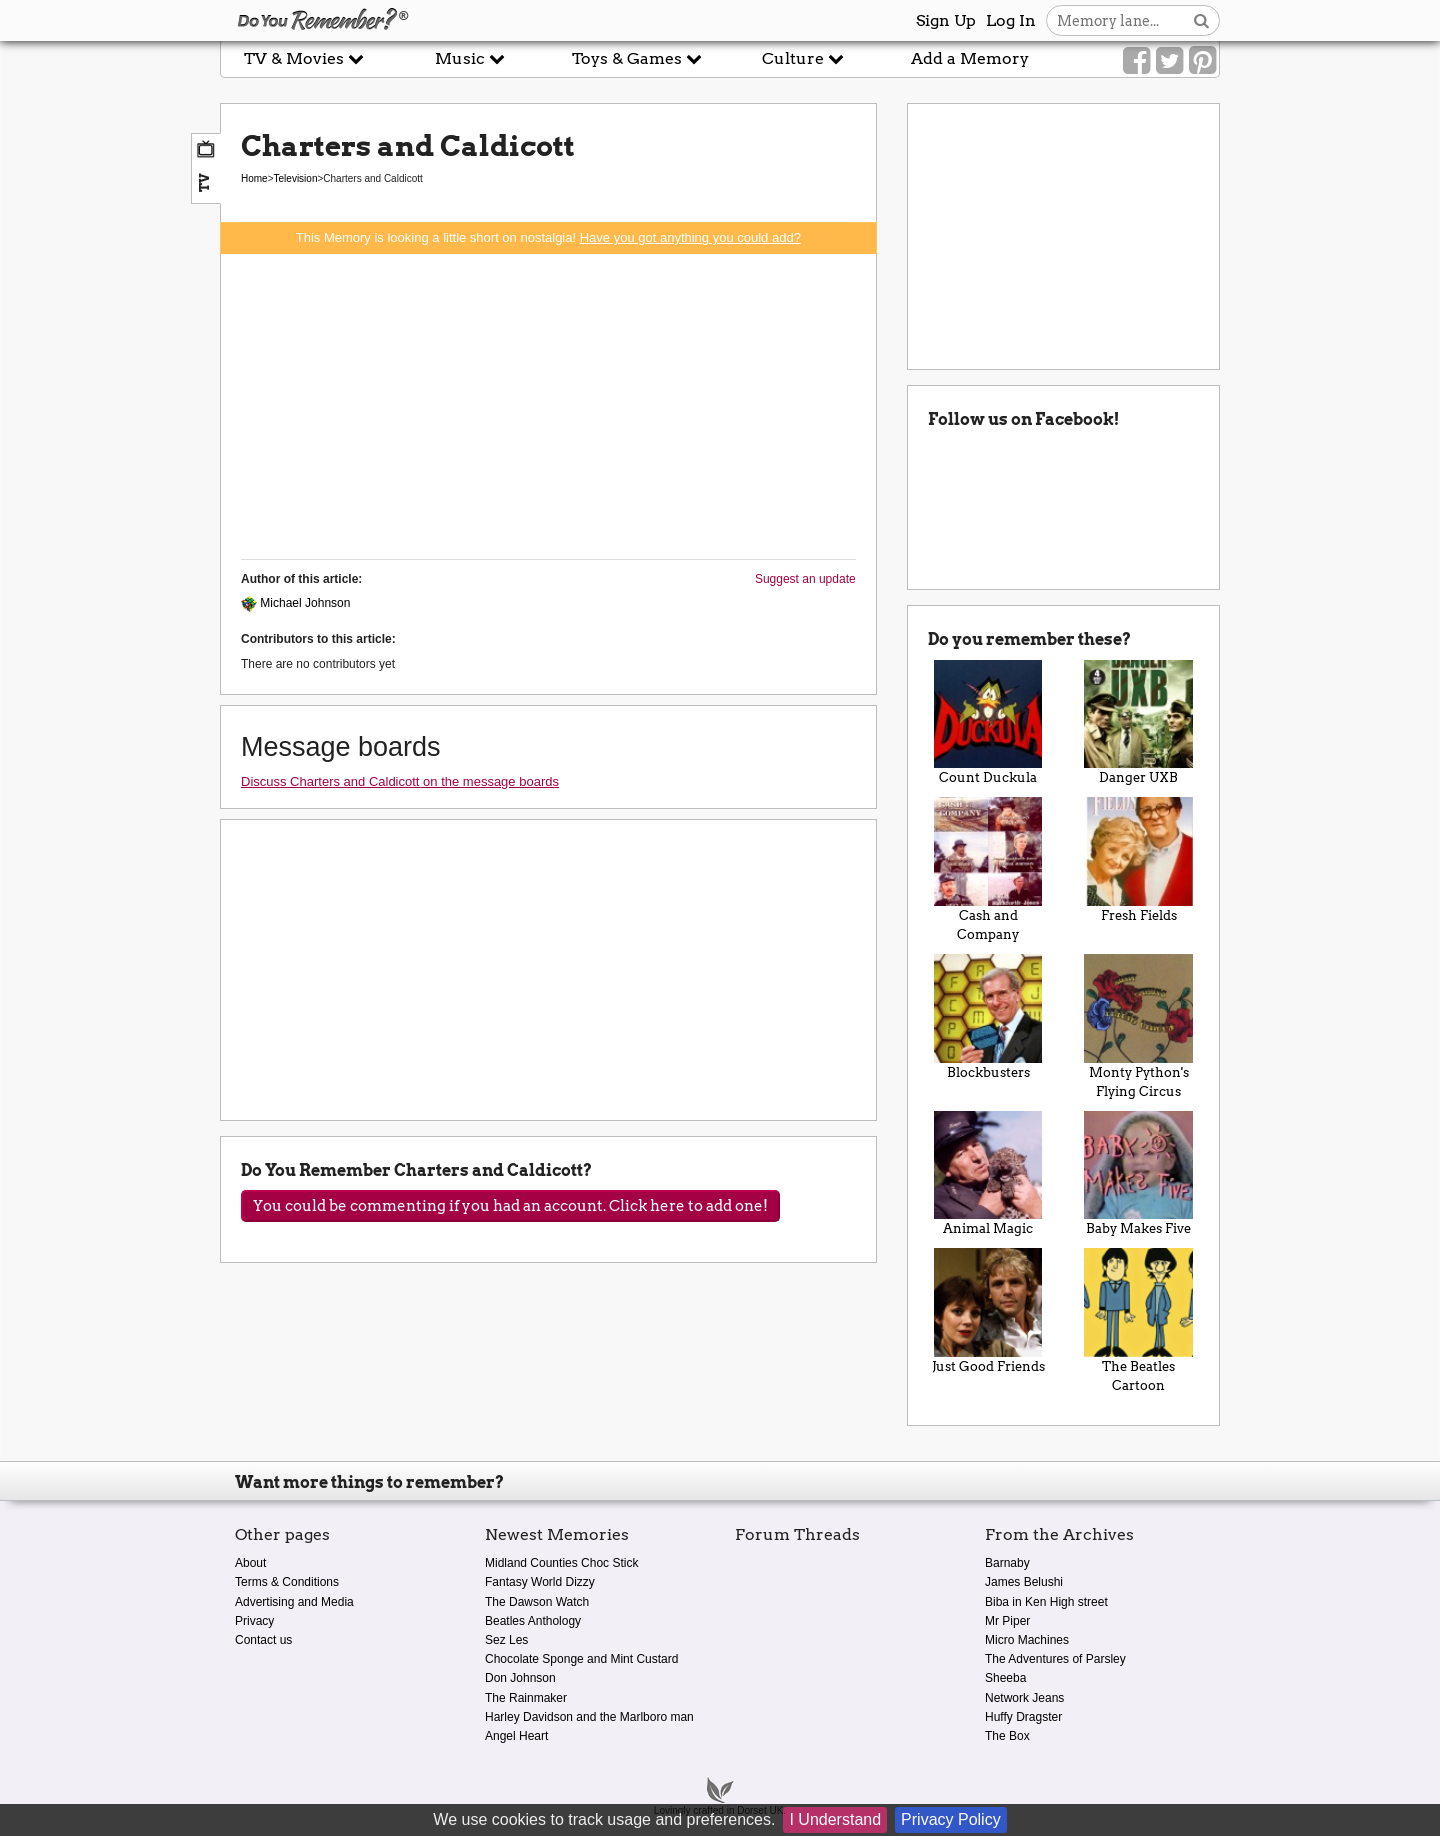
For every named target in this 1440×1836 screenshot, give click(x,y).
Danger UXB (1138, 723)
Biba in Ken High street (1046, 1602)
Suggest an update (805, 579)
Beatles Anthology (533, 1621)
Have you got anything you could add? (690, 237)
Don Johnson (520, 1678)
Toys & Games (637, 58)
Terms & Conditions (287, 1582)
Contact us (263, 1640)
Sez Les (506, 1640)
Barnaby (1007, 1563)
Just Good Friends (988, 1311)
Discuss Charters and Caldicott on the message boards (400, 781)
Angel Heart (516, 1736)
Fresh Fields (1138, 860)
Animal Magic (988, 1174)
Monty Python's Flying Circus (1138, 1026)
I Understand (835, 1819)
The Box (1007, 1736)
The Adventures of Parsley (1055, 1659)
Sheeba (1005, 1678)
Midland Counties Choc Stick (561, 1563)
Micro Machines (1027, 1640)
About (250, 1563)
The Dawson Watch (537, 1602)
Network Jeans (1024, 1698)
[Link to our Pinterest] (1202, 61)
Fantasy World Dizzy (540, 1582)
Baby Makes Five (1138, 1174)
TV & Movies (304, 58)
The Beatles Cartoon (1138, 1320)
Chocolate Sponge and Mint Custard (581, 1659)
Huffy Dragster (1023, 1717)
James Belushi (1024, 1582)
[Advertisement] (548, 404)
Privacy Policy (951, 1819)
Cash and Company (988, 869)
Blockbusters (988, 1017)
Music (470, 58)
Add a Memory (970, 58)
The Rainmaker (526, 1698)
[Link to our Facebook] (1136, 61)
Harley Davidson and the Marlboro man (589, 1717)
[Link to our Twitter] (1169, 61)
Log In (1011, 20)
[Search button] (1201, 20)
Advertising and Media (294, 1602)
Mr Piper (1007, 1621)
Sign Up (946, 20)
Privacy (254, 1621)
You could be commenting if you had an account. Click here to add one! (510, 1206)
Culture (803, 58)
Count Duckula (988, 723)
